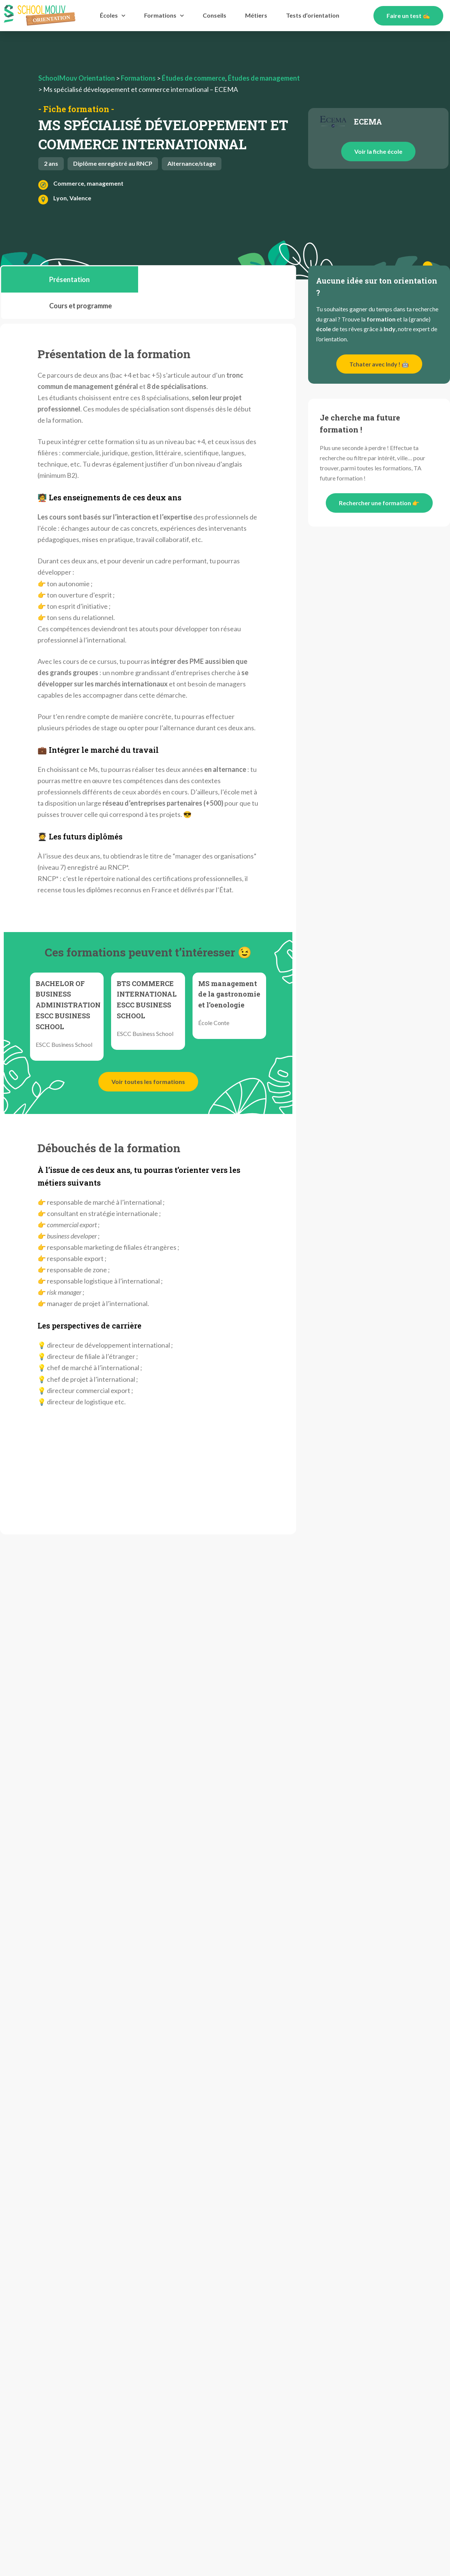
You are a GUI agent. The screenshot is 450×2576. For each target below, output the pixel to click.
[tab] (69, 279)
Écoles (112, 15)
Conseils (214, 15)
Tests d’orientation (312, 15)
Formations (164, 15)
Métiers (256, 15)
